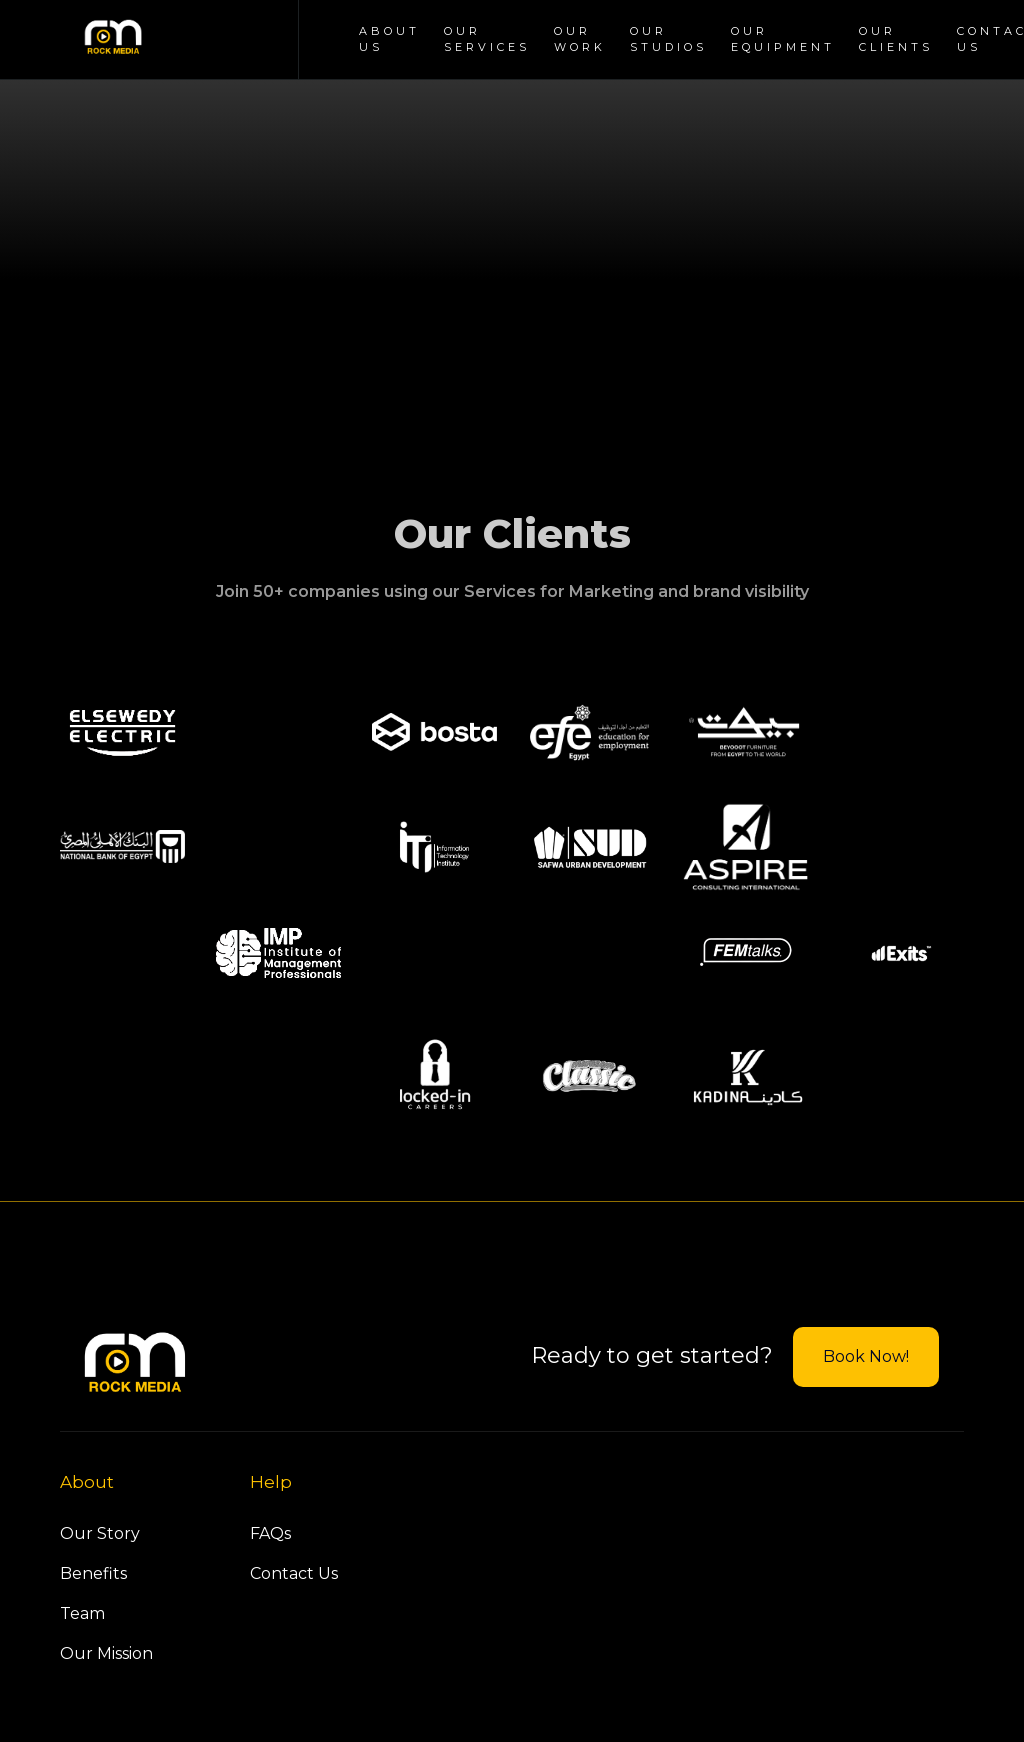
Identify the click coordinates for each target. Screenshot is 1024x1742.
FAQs (270, 1533)
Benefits (93, 1573)
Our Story (100, 1533)
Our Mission (106, 1653)
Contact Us (294, 1573)
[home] (113, 39)
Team (82, 1613)
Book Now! (866, 1356)
